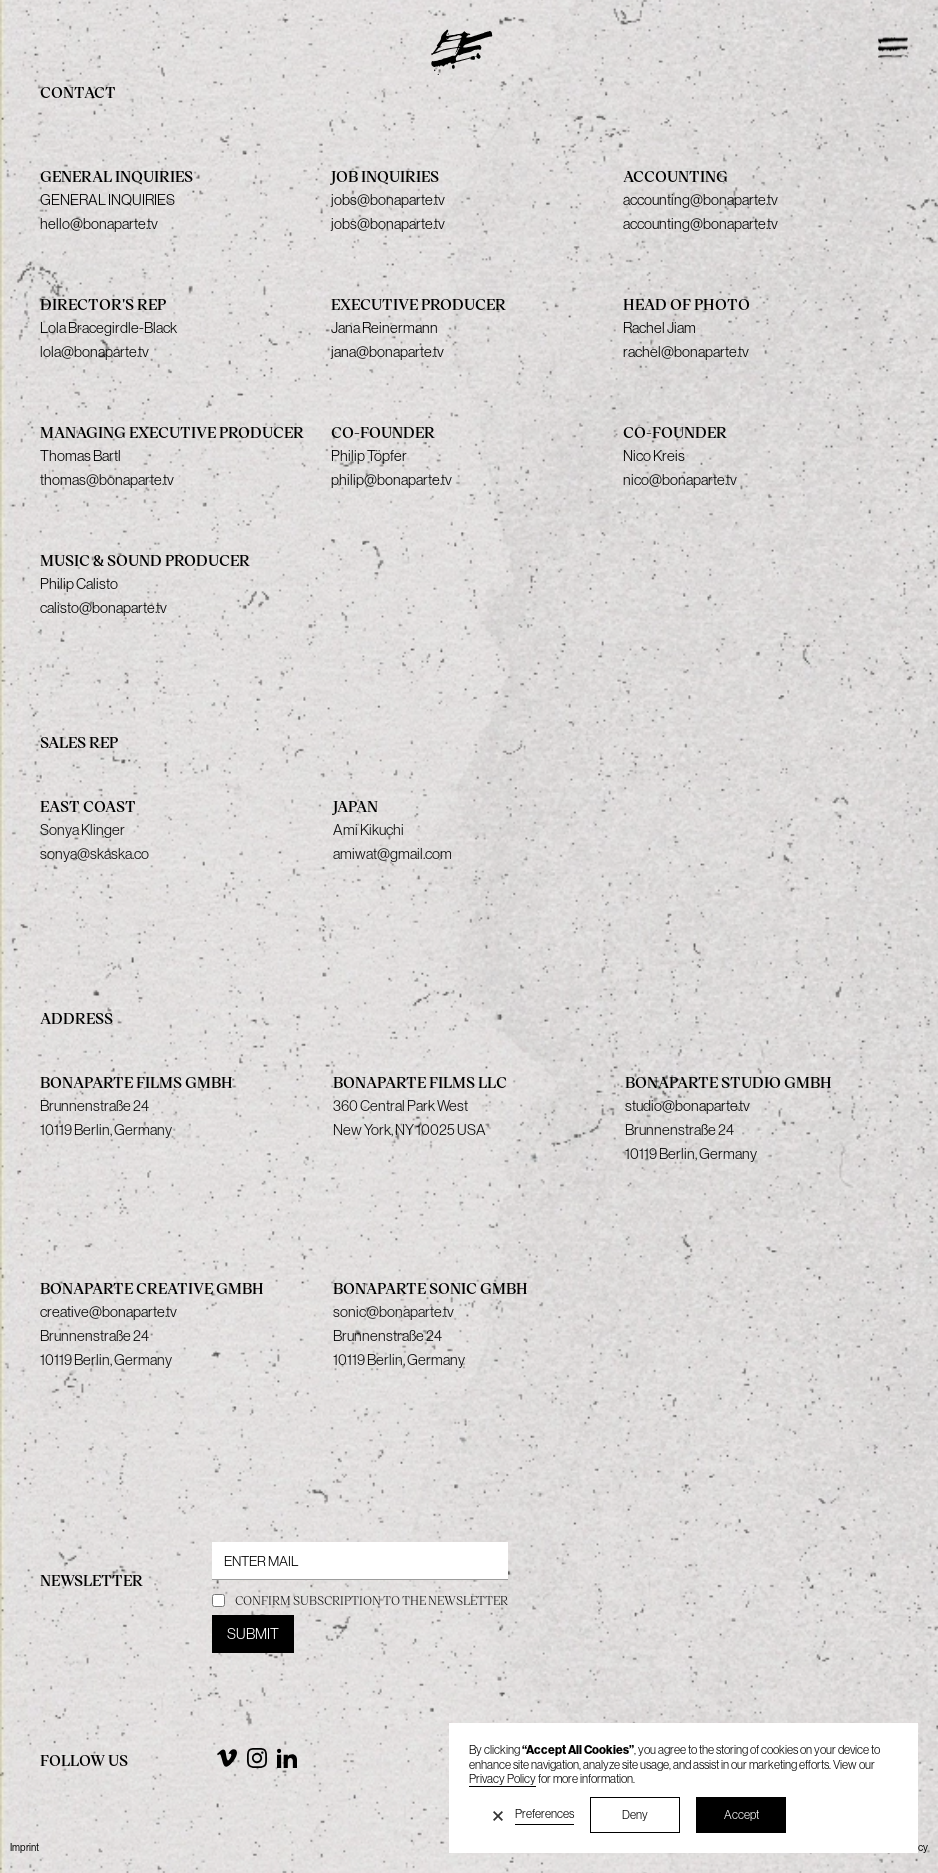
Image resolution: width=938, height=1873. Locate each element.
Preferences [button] (544, 1813)
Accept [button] (741, 1814)
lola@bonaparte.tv (94, 351)
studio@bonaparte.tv (687, 1105)
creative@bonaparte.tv (108, 1311)
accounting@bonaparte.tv (700, 223)
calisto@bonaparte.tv (103, 607)
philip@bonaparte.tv (391, 479)
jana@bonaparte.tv (387, 351)
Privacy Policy (502, 1778)
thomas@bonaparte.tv (107, 479)
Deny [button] (635, 1814)
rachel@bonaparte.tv (686, 351)
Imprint (24, 1848)
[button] (498, 1815)
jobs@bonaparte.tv (388, 223)
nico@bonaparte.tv (680, 479)
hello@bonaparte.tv (99, 223)
